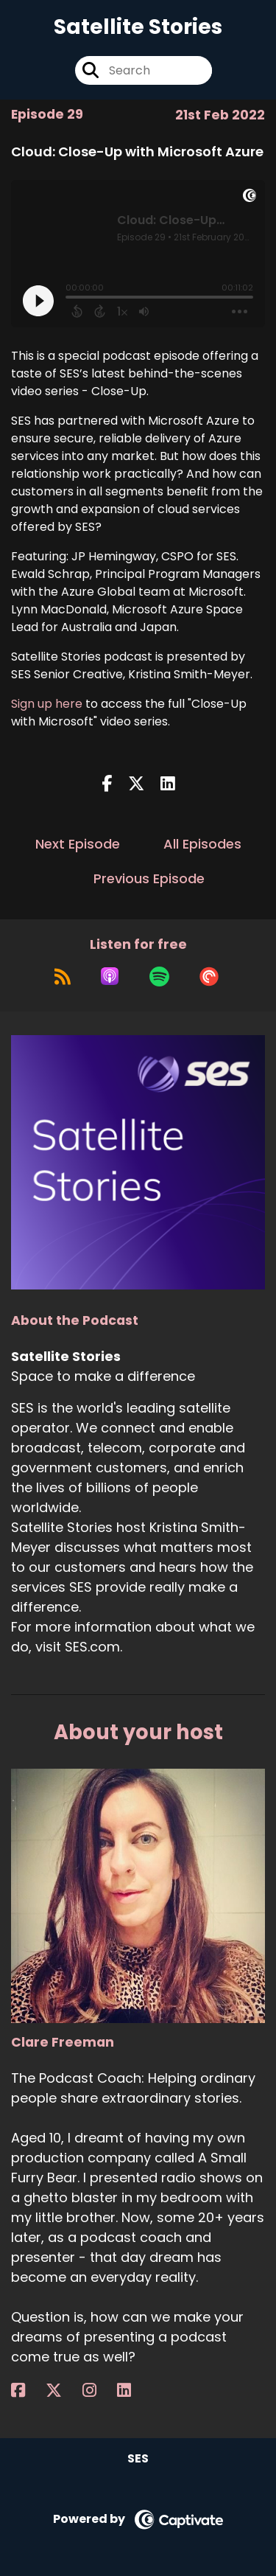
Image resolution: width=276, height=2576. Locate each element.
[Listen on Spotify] (159, 976)
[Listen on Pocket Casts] (209, 976)
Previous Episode (149, 878)
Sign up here (46, 703)
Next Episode (77, 844)
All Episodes (202, 844)
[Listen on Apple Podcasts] (110, 976)
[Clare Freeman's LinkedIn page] (133, 2390)
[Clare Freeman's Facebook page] (27, 2390)
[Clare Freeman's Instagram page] (98, 2390)
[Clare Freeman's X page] (62, 2390)
